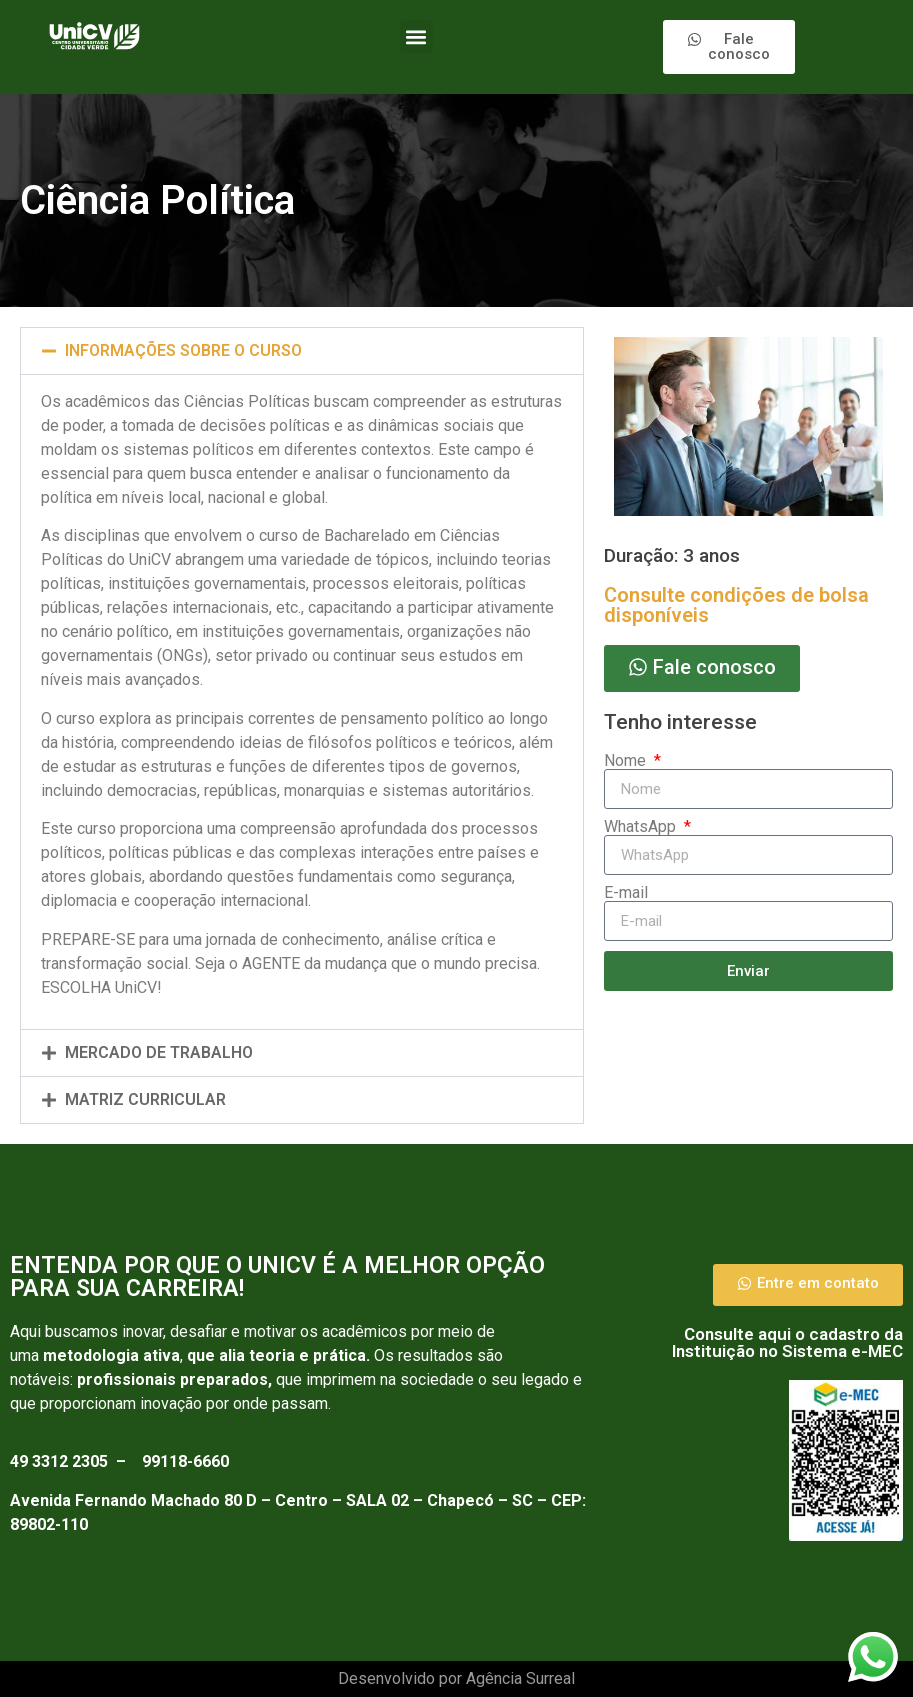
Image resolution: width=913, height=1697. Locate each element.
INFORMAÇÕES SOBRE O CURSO (183, 350)
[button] (416, 36)
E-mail (626, 893)
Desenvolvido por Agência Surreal (456, 1678)
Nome (627, 761)
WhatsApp (642, 827)
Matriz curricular (145, 1099)
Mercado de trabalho (159, 1052)
